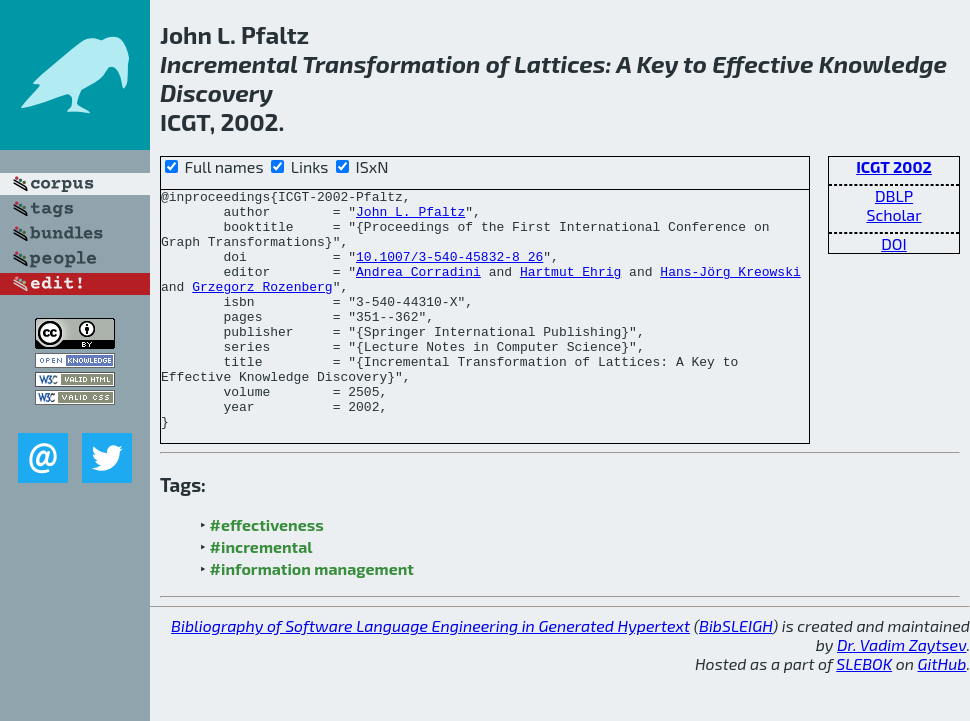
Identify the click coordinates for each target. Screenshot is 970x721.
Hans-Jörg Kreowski (730, 289)
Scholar (893, 214)
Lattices (559, 63)
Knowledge (883, 63)
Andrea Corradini (418, 289)
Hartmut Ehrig (570, 289)
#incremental (261, 594)
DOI (894, 243)
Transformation (391, 63)
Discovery (216, 92)
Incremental (229, 63)
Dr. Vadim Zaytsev (901, 692)
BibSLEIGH (735, 673)
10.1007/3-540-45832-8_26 (449, 271)
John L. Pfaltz (410, 217)
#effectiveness (267, 572)
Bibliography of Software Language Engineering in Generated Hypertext (430, 673)
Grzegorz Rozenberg (262, 307)
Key (657, 63)
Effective (762, 63)
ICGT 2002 (894, 166)
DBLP (894, 195)
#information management (312, 616)
